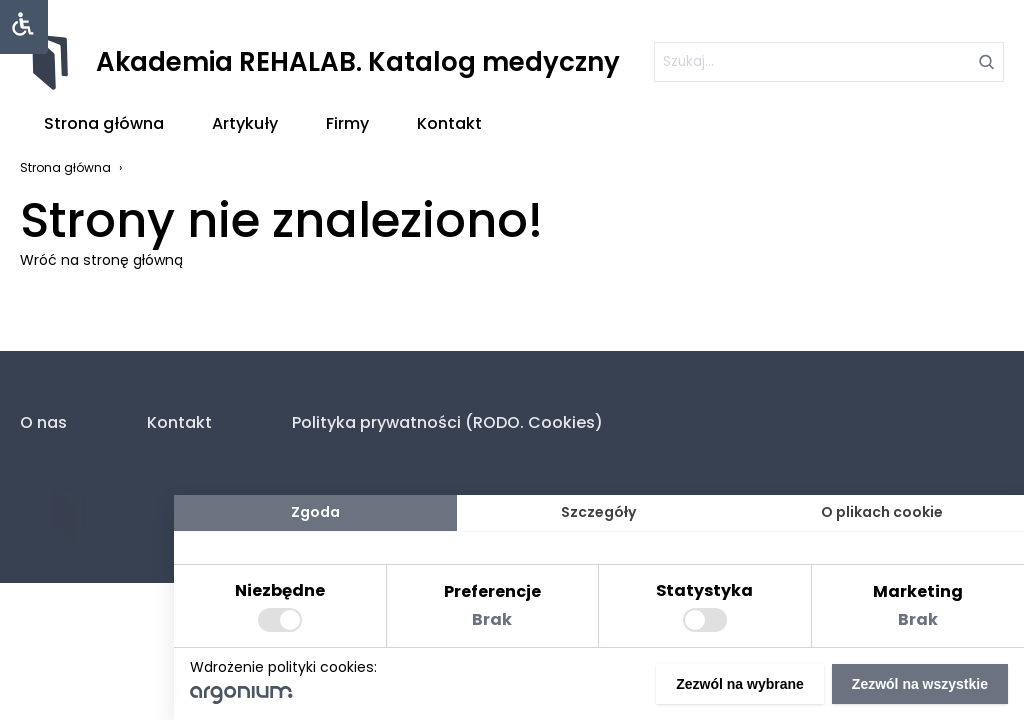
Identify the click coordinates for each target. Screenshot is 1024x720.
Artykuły (245, 123)
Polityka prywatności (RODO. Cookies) (447, 422)
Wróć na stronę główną (101, 260)
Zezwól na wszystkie (920, 684)
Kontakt (449, 123)
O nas (43, 422)
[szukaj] (829, 62)
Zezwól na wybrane (740, 684)
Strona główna (104, 123)
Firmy (347, 123)
